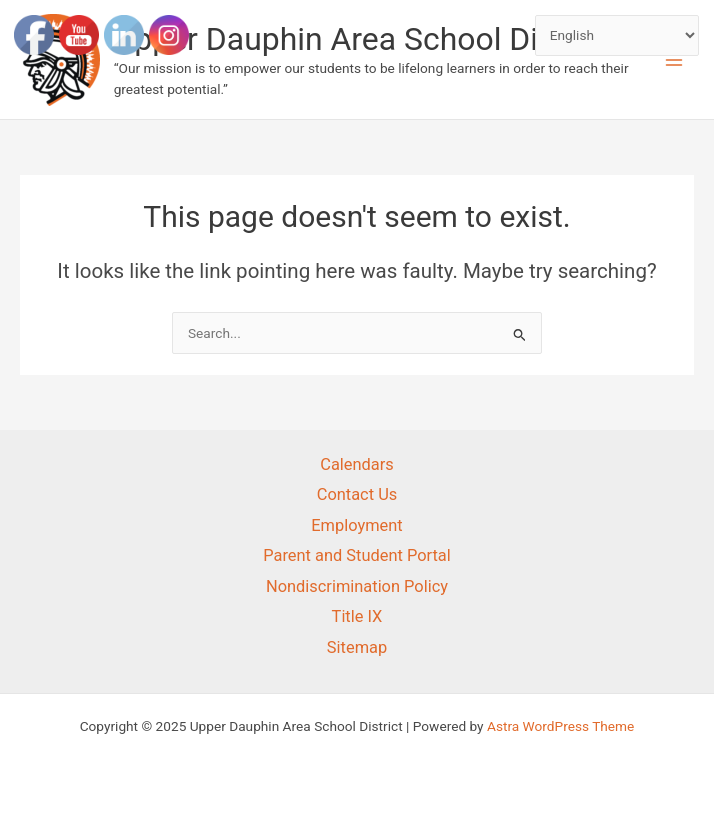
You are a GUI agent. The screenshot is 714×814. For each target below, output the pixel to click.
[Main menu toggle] (674, 59)
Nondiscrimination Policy (357, 586)
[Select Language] (617, 35)
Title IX (357, 616)
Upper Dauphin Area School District (362, 39)
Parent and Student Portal (357, 555)
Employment (356, 525)
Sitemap (357, 647)
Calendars (357, 464)
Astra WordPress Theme (560, 726)
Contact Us (357, 494)
